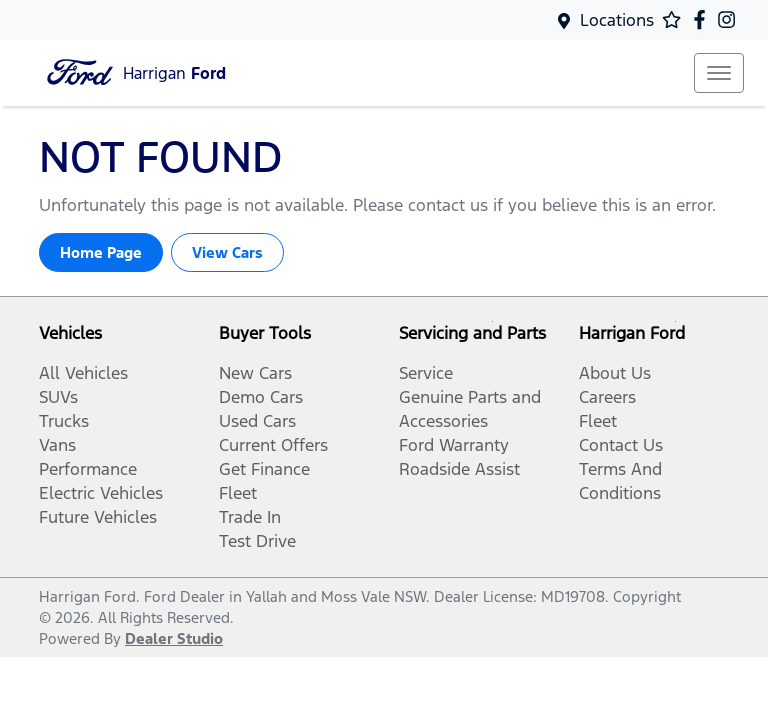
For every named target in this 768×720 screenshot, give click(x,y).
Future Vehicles (98, 517)
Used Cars (257, 421)
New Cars (255, 373)
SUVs (58, 397)
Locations (617, 20)
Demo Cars (261, 397)
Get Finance (264, 469)
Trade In (250, 517)
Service (426, 373)
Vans (57, 445)
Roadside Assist (459, 469)
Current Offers (273, 445)
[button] (719, 73)
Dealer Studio (174, 638)
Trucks (64, 421)
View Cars (227, 252)
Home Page (101, 252)
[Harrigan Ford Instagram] (730, 19)
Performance (88, 469)
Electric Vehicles (101, 493)
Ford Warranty (454, 445)
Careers (607, 397)
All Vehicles (83, 373)
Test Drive (257, 541)
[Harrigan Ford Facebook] (703, 19)
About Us (615, 373)
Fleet (238, 493)
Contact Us (621, 445)
